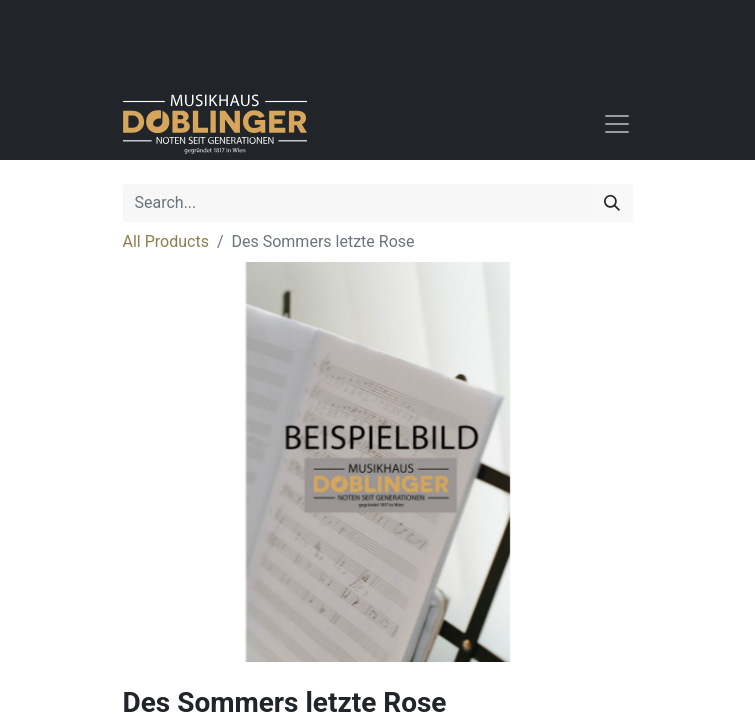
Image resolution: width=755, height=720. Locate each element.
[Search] (612, 203)
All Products (166, 241)
